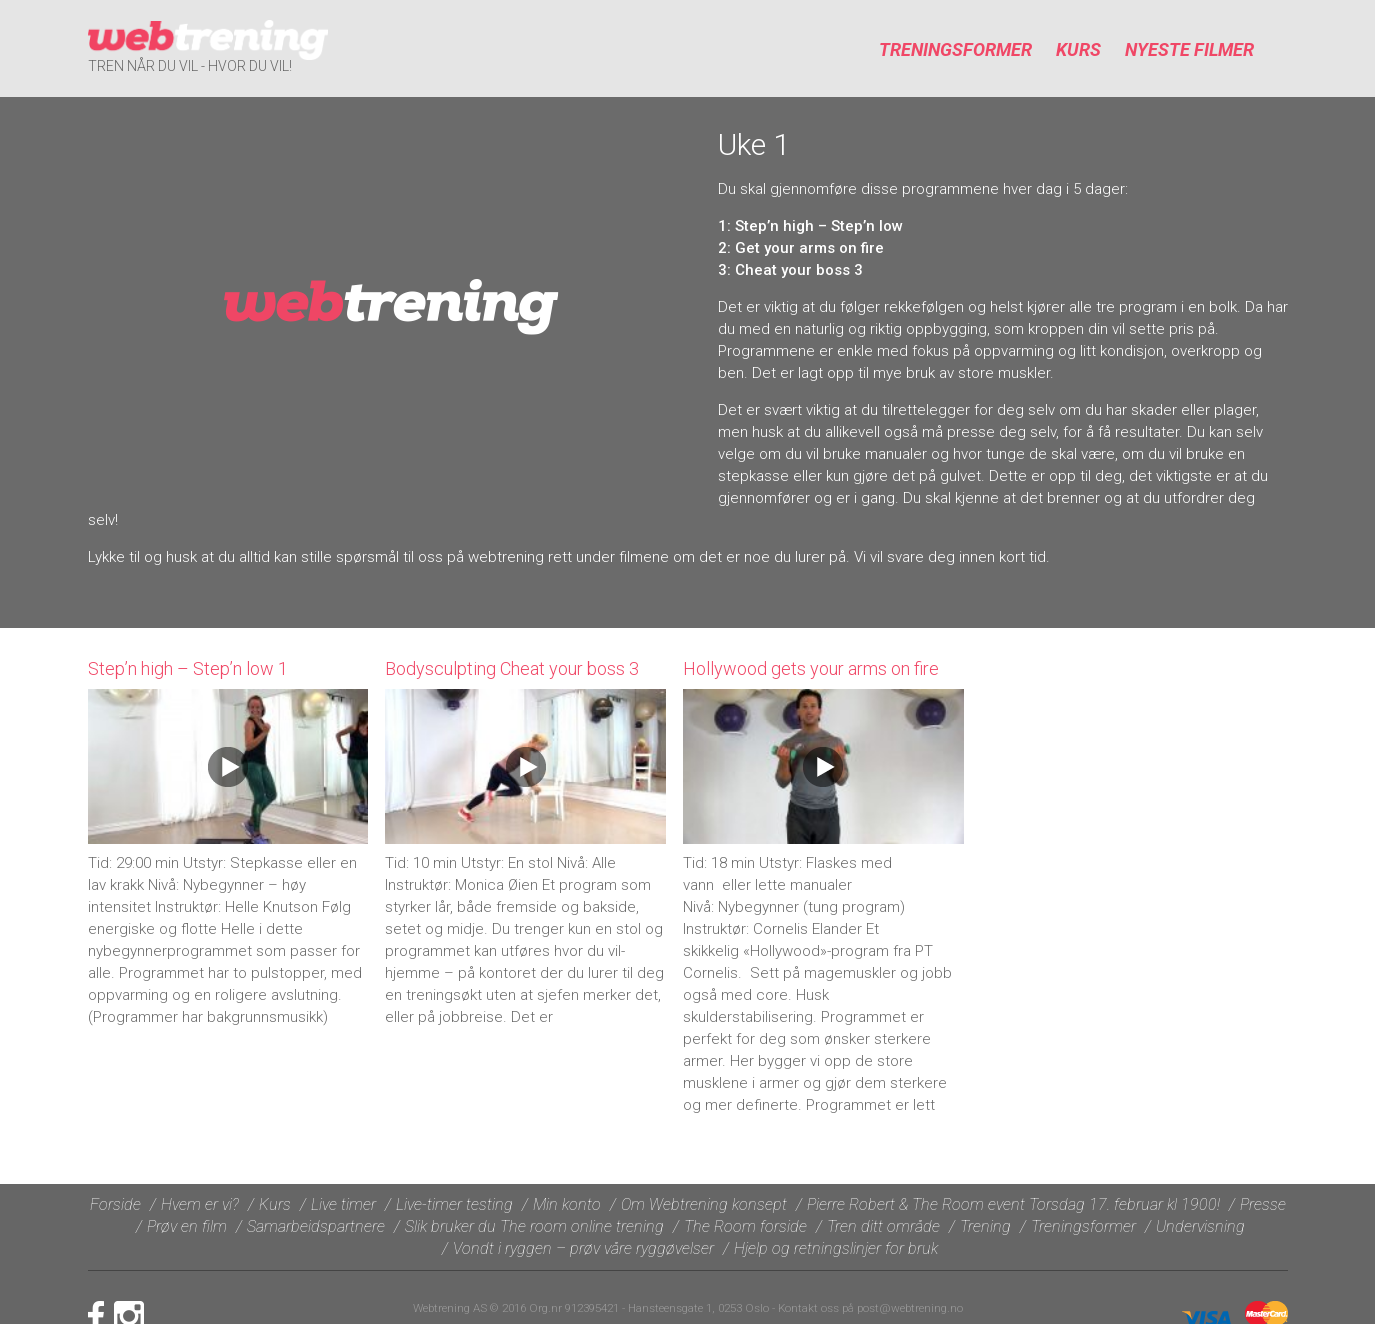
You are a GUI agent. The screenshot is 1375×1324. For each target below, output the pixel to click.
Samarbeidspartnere (316, 1226)
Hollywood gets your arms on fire (811, 668)
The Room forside (745, 1226)
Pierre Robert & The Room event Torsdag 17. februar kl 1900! (1013, 1204)
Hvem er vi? (200, 1204)
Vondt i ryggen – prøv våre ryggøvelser (583, 1248)
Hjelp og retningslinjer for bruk (836, 1248)
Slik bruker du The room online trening (534, 1226)
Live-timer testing (454, 1204)
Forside (115, 1204)
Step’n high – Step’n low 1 (188, 668)
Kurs (1078, 49)
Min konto (567, 1204)
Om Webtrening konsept (704, 1204)
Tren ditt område (883, 1226)
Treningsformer (955, 49)
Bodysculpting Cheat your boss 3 (512, 668)
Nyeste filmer (1189, 49)
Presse (1263, 1204)
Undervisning (1200, 1226)
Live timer (343, 1204)
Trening (985, 1226)
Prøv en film (187, 1226)
